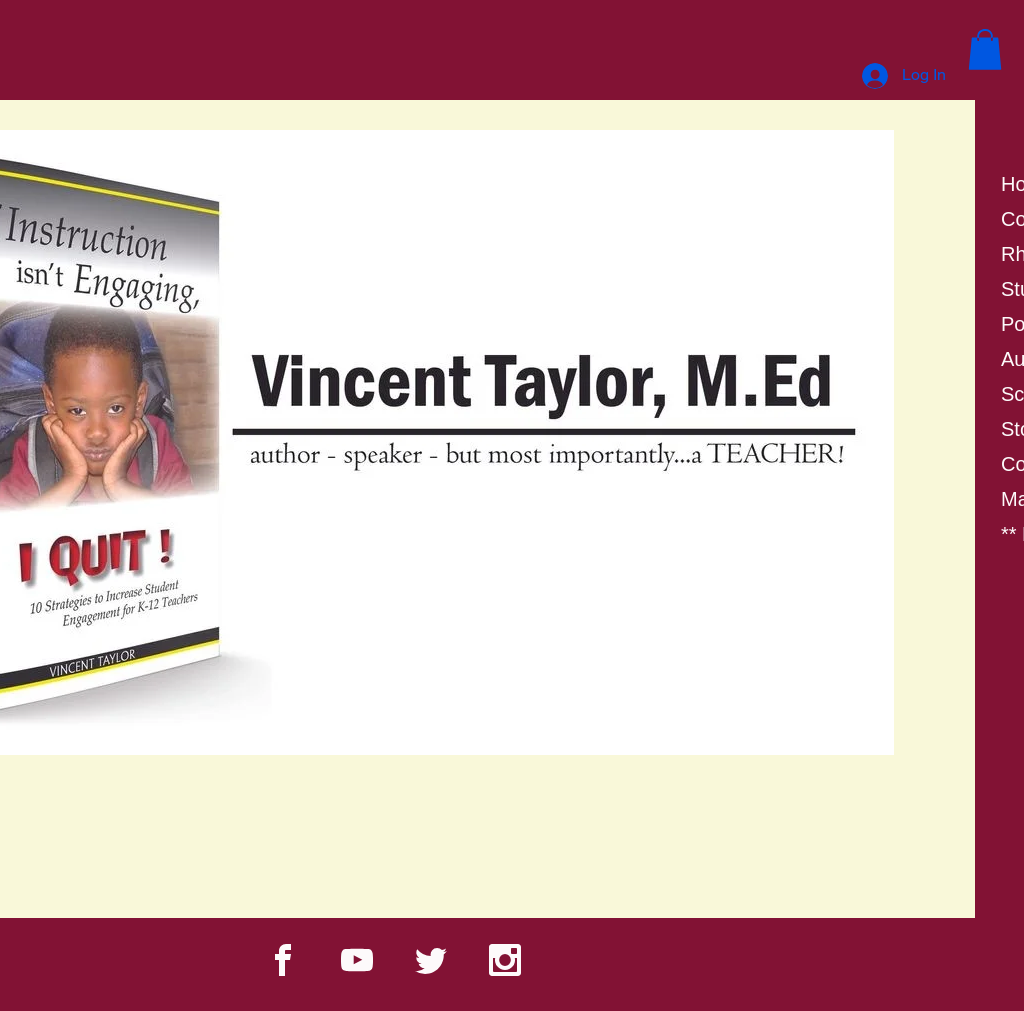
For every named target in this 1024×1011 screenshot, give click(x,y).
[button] (985, 49)
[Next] (866, 489)
